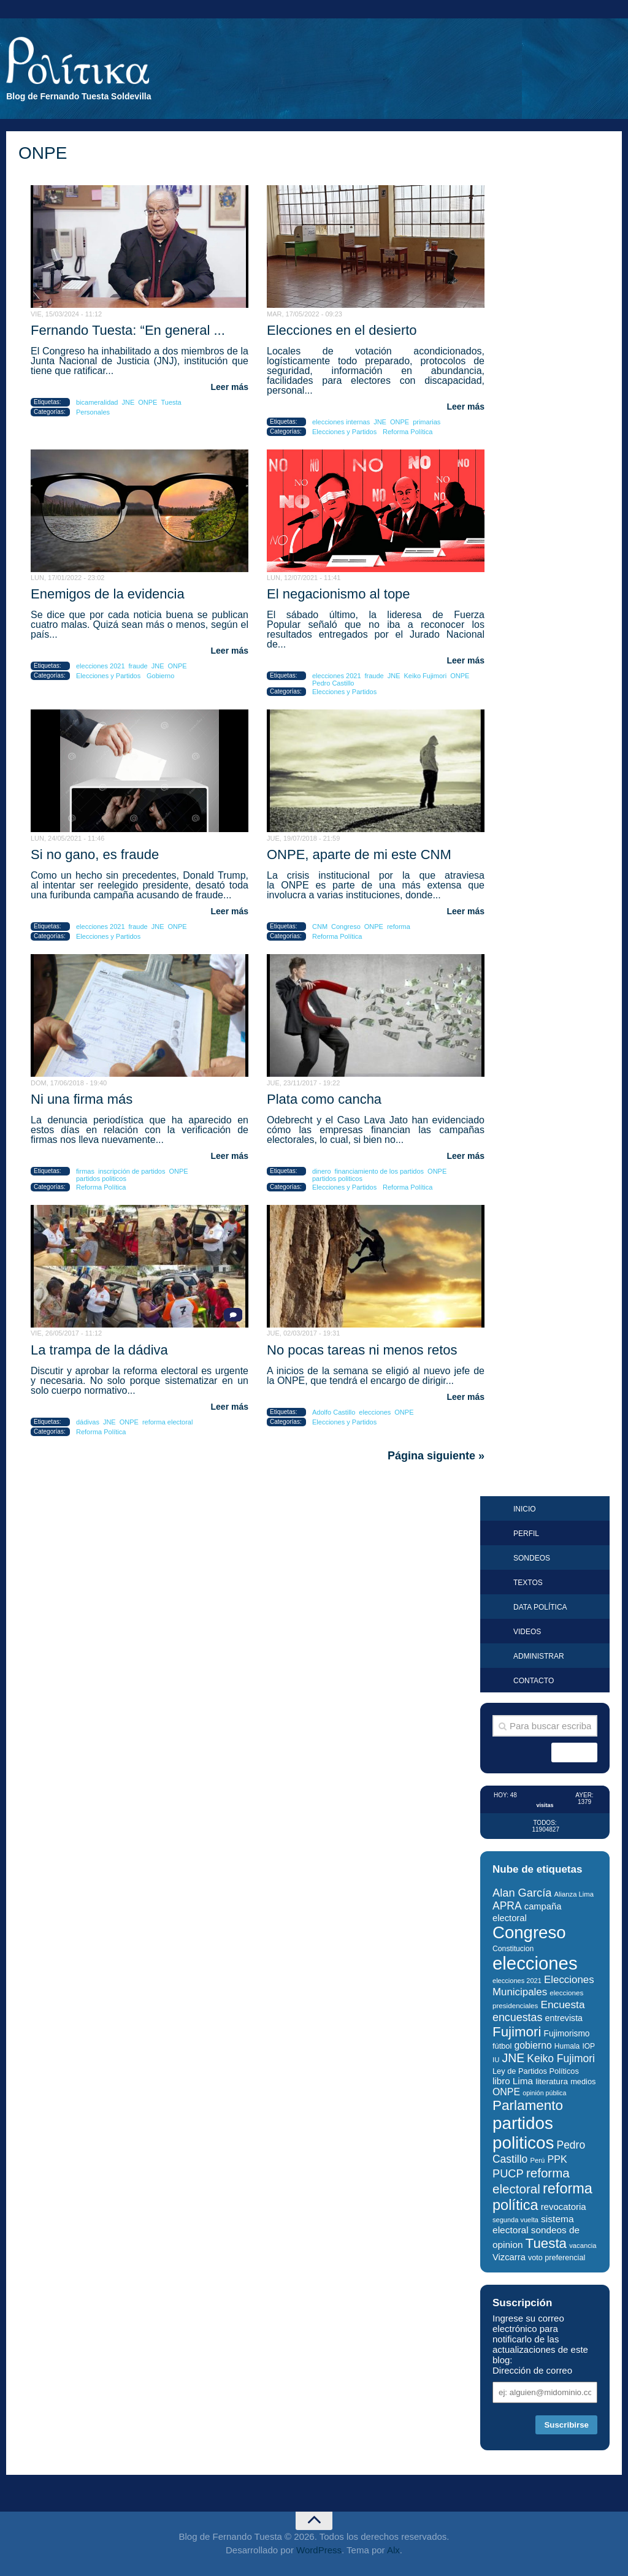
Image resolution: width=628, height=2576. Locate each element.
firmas (85, 1171)
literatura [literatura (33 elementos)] (551, 2081)
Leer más (229, 387)
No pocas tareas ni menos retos (362, 1350)
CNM (319, 926)
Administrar (538, 1656)
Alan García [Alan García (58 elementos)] (521, 1892)
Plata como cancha (324, 1099)
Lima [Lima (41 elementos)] (523, 2081)
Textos (528, 1582)
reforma (398, 926)
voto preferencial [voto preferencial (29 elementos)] (556, 2257)
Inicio (524, 1509)
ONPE (147, 402)
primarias (426, 421)
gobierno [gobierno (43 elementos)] (532, 2045)
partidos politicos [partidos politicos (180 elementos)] (523, 2133)
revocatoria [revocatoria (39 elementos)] (563, 2206)
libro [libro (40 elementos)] (501, 2081)
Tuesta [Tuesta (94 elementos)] (546, 2243)
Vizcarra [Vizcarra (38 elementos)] (509, 2257)
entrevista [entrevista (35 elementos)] (564, 2018)
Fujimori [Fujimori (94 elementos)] (516, 2031)
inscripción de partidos (131, 1171)
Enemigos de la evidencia (108, 594)
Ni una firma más (81, 1099)
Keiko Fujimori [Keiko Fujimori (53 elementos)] (561, 2058)
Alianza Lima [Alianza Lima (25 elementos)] (574, 1894)
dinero (321, 1171)
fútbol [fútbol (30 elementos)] (501, 2045)
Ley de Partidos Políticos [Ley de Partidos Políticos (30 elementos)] (535, 2071)
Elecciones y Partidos (344, 431)
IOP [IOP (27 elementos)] (588, 2046)
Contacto (533, 1680)
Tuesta (171, 402)
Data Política (540, 1607)
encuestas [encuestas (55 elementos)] (517, 2017)
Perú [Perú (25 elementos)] (537, 2160)
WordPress (319, 2550)
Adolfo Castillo (333, 1412)
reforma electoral (167, 1422)
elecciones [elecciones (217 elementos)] (535, 1963)
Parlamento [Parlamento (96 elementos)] (527, 2105)
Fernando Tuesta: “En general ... (128, 330)
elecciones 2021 (100, 666)
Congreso (346, 926)
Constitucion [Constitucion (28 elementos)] (513, 1948)
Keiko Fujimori (425, 675)
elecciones (375, 1412)
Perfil (526, 1533)
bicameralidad (97, 402)
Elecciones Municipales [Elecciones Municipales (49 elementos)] (543, 1986)
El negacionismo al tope (338, 594)
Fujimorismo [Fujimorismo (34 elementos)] (567, 2033)
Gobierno (160, 675)
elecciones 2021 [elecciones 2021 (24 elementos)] (517, 1980)
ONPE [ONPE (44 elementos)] (506, 2092)
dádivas (87, 1422)
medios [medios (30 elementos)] (582, 2081)
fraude (138, 666)
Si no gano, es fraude (95, 854)
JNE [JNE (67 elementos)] (513, 2058)
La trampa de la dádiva (99, 1350)
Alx (393, 2550)
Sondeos (531, 1558)
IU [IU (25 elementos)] (495, 2059)
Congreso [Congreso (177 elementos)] (529, 1932)
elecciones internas (341, 421)
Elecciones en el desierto (342, 330)
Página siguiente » (436, 1456)
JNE (127, 402)
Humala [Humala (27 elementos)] (567, 2046)
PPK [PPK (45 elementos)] (557, 2159)
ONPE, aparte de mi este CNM (359, 854)
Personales (93, 412)
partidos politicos (101, 1178)
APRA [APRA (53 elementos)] (507, 1906)
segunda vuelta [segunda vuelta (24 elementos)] (515, 2219)
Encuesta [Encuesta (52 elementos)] (563, 2004)
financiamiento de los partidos (379, 1171)
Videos (527, 1631)
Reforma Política (407, 431)
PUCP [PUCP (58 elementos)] (508, 2173)
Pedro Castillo (333, 683)
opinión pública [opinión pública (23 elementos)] (544, 2092)
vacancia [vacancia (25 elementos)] (582, 2245)
